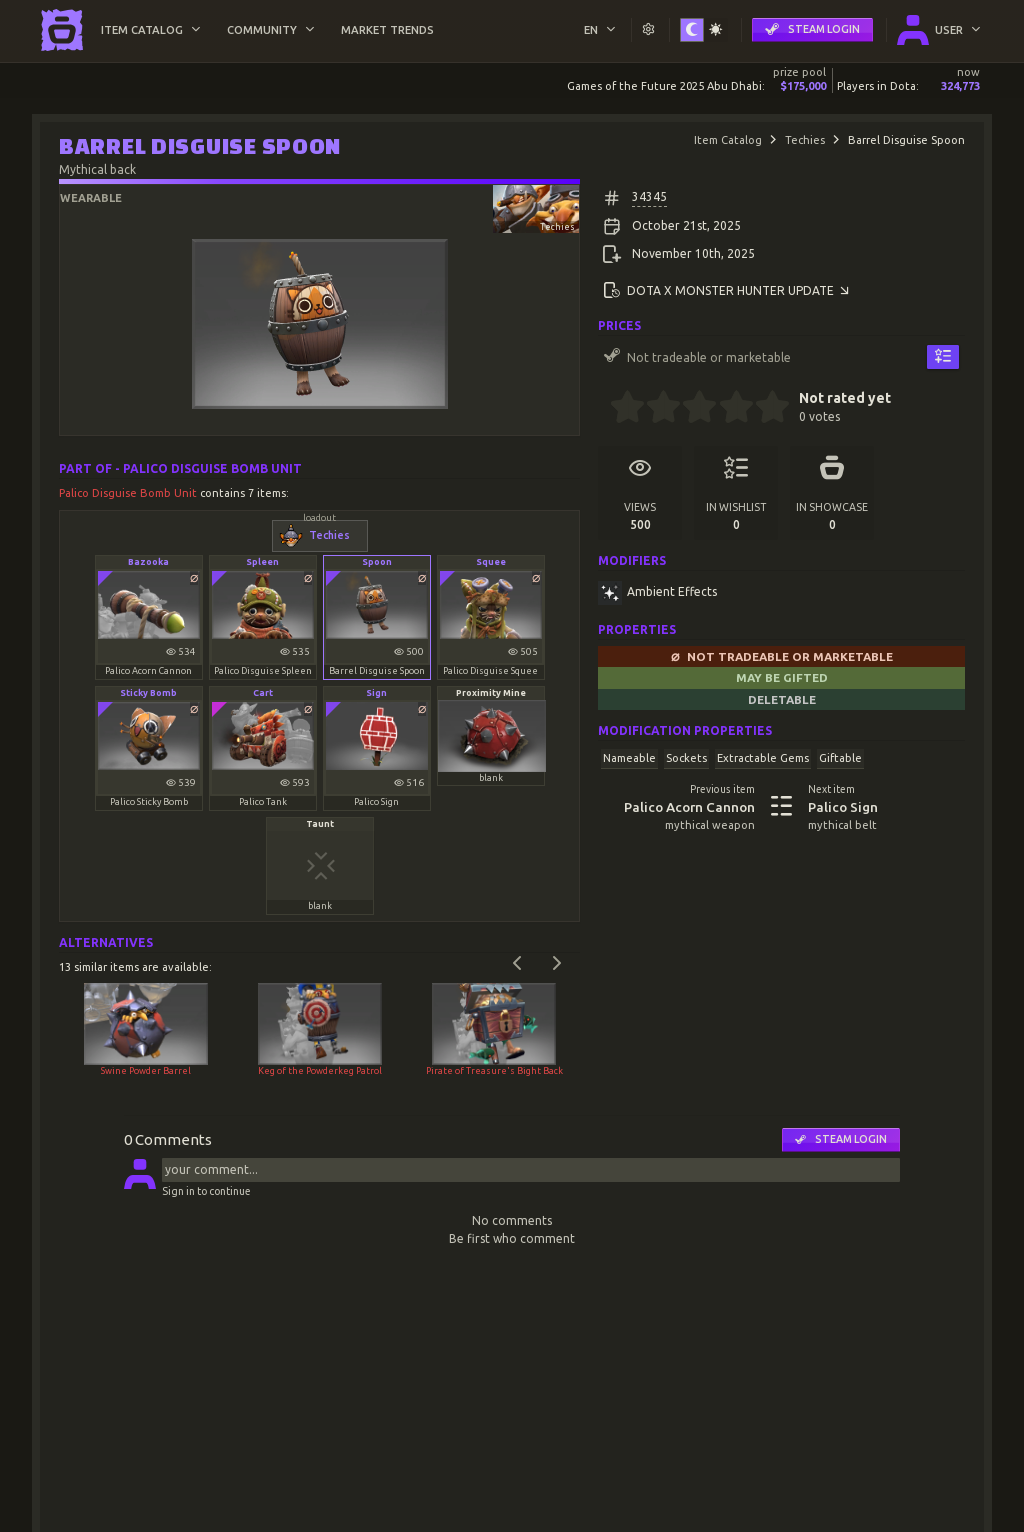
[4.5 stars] (763, 409)
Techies (805, 140)
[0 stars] (603, 409)
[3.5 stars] (727, 409)
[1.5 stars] (655, 409)
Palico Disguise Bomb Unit (129, 493)
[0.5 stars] (618, 409)
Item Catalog (728, 140)
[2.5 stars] (691, 409)
